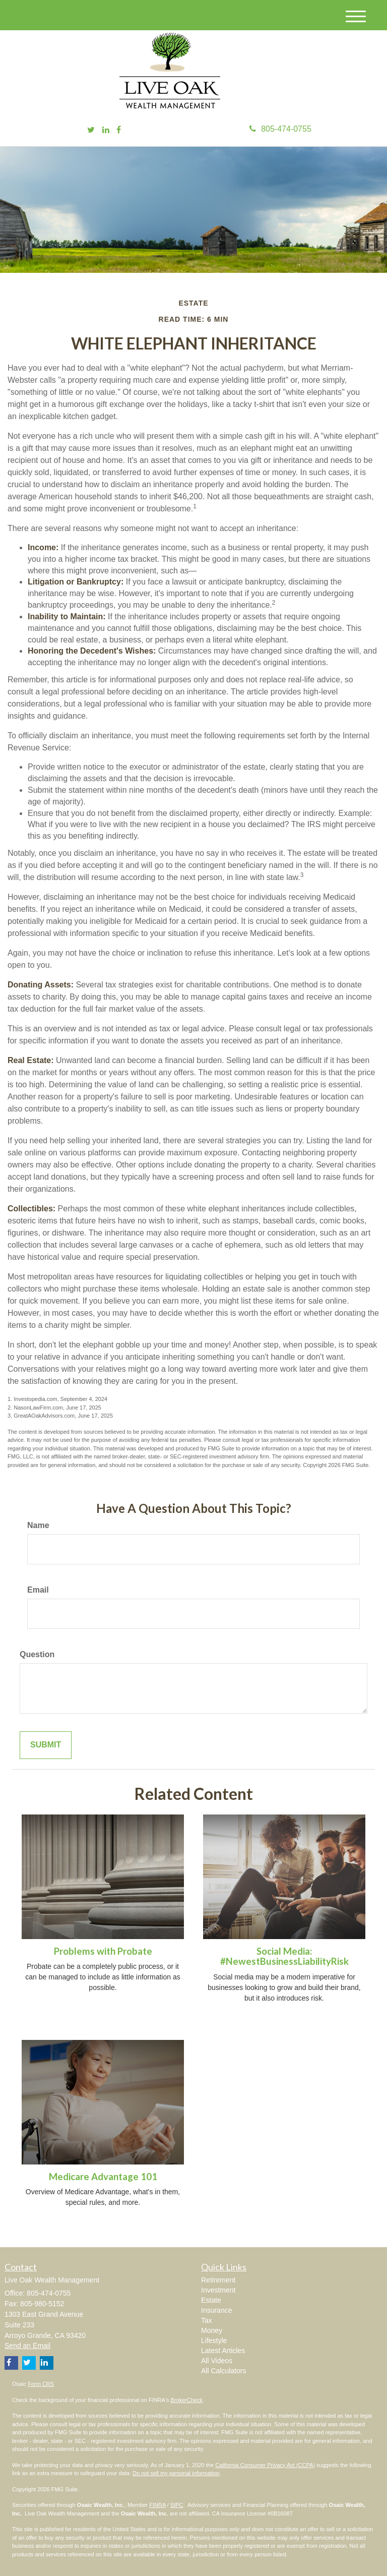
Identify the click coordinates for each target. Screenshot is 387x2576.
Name (38, 1525)
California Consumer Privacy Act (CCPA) (265, 2465)
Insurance (216, 2310)
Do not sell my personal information (176, 2473)
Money (211, 2330)
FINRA (157, 2505)
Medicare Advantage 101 (103, 2176)
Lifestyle (214, 2340)
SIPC (176, 2505)
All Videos (216, 2361)
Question (37, 1654)
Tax (206, 2320)
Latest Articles (223, 2351)
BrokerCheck (187, 2400)
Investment (218, 2290)
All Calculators (223, 2371)
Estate (211, 2300)
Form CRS (41, 2384)
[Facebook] (118, 130)
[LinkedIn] (105, 130)
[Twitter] (91, 130)
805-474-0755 (280, 129)
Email (38, 1590)
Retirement (218, 2280)
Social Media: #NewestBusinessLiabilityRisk (284, 1956)
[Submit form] (46, 1745)
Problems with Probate (103, 1951)
